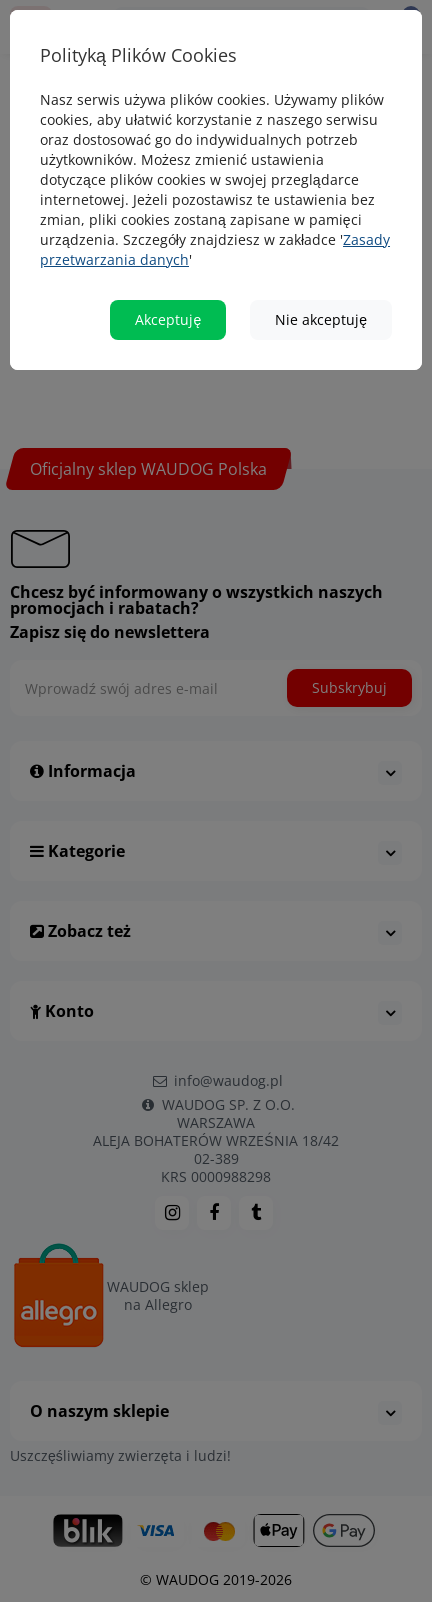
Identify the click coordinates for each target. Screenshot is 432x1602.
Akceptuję (168, 312)
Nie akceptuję (321, 312)
